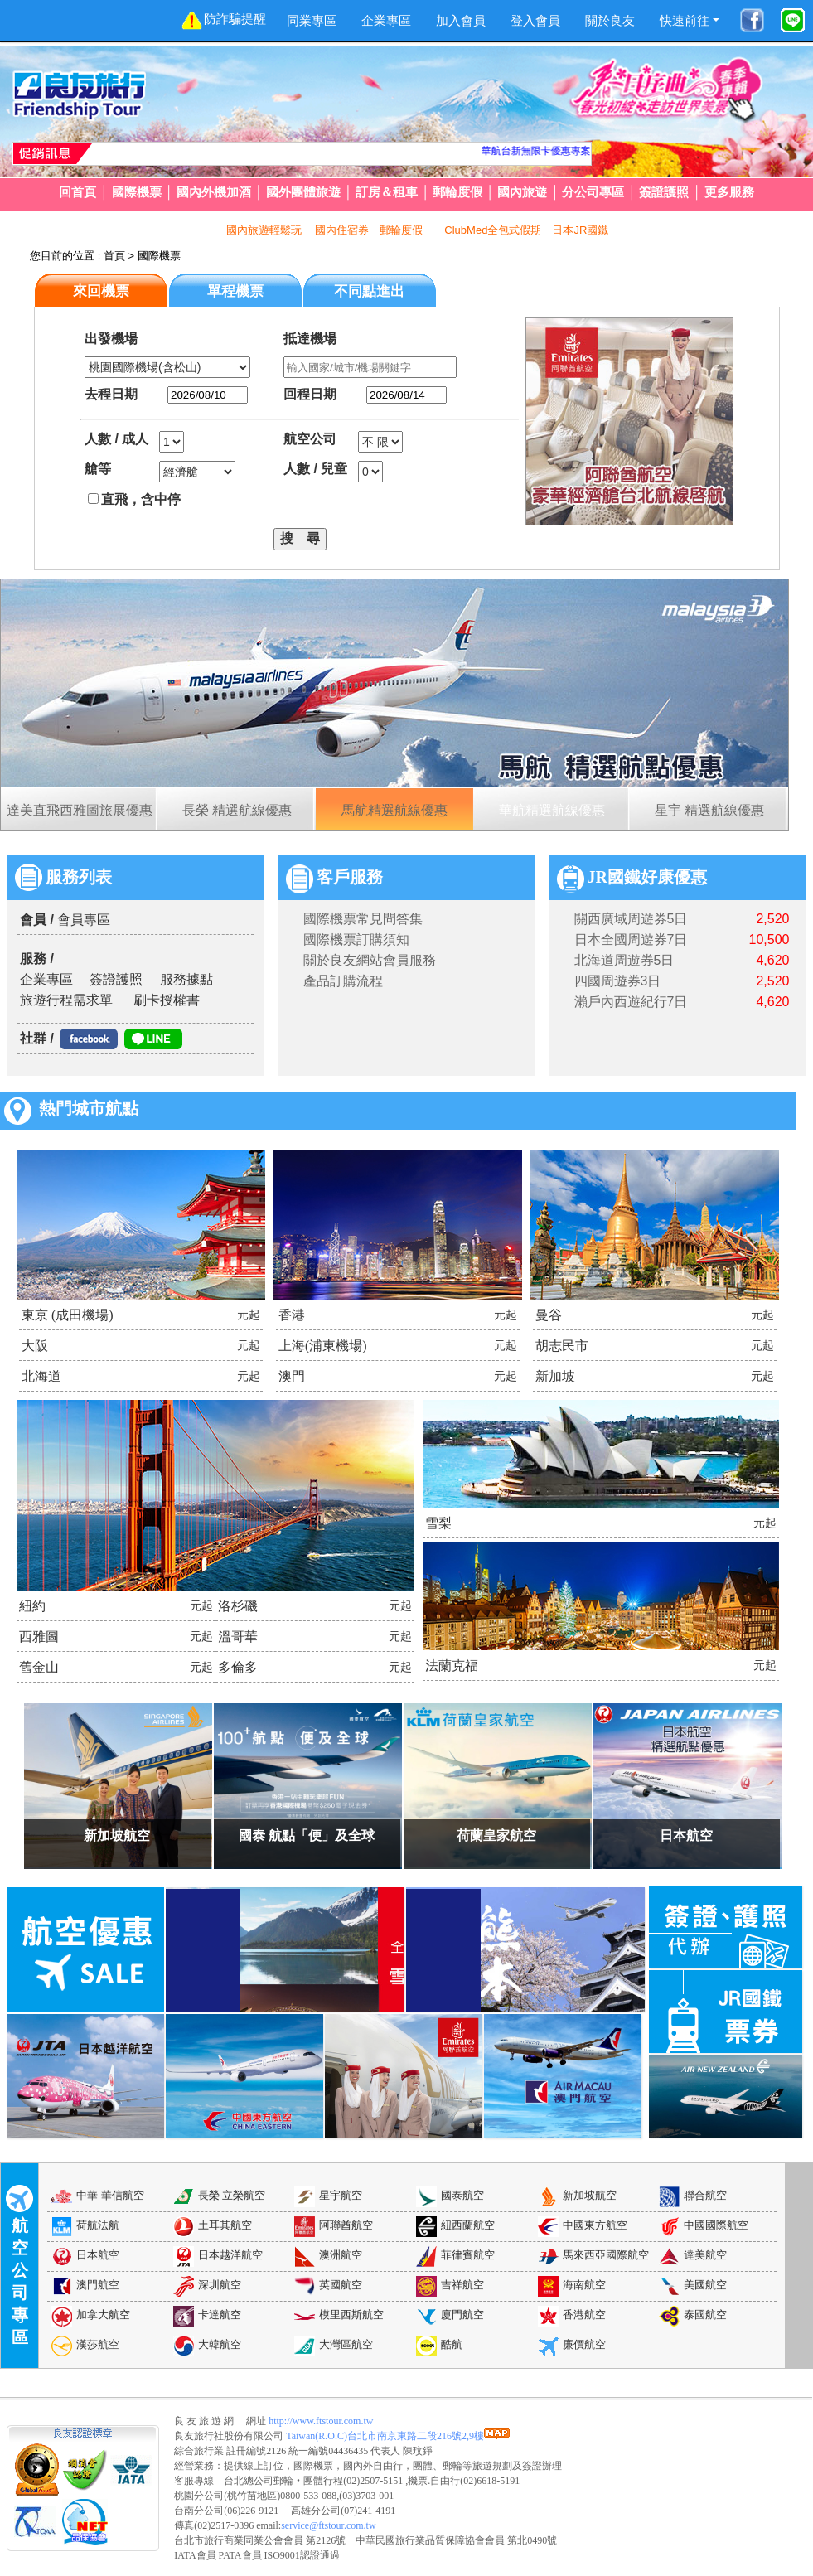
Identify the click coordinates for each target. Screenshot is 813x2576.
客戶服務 (334, 877)
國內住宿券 (342, 230)
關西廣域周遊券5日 (631, 919)
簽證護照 (664, 192)
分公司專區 (593, 192)
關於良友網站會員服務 (369, 960)
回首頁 (77, 192)
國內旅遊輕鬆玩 (265, 230)
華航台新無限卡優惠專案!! (459, 151)
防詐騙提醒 (223, 20)
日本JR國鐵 (580, 230)
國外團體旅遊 (303, 192)
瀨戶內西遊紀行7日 (631, 1002)
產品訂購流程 (343, 981)
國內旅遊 (522, 192)
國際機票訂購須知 (356, 939)
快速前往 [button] (684, 20)
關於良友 (610, 20)
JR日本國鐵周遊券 (569, 151)
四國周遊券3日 (617, 981)
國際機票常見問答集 (363, 919)
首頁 (114, 255)
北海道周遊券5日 (624, 960)
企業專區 (386, 20)
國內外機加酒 (214, 192)
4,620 (772, 960)
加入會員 (461, 20)
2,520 (772, 919)
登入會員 (535, 20)
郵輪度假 (457, 192)
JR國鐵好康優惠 (632, 877)
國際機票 (137, 192)
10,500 (769, 939)
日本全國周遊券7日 (631, 939)
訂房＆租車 (387, 192)
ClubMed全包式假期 (492, 230)
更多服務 (729, 192)
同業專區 (311, 20)
